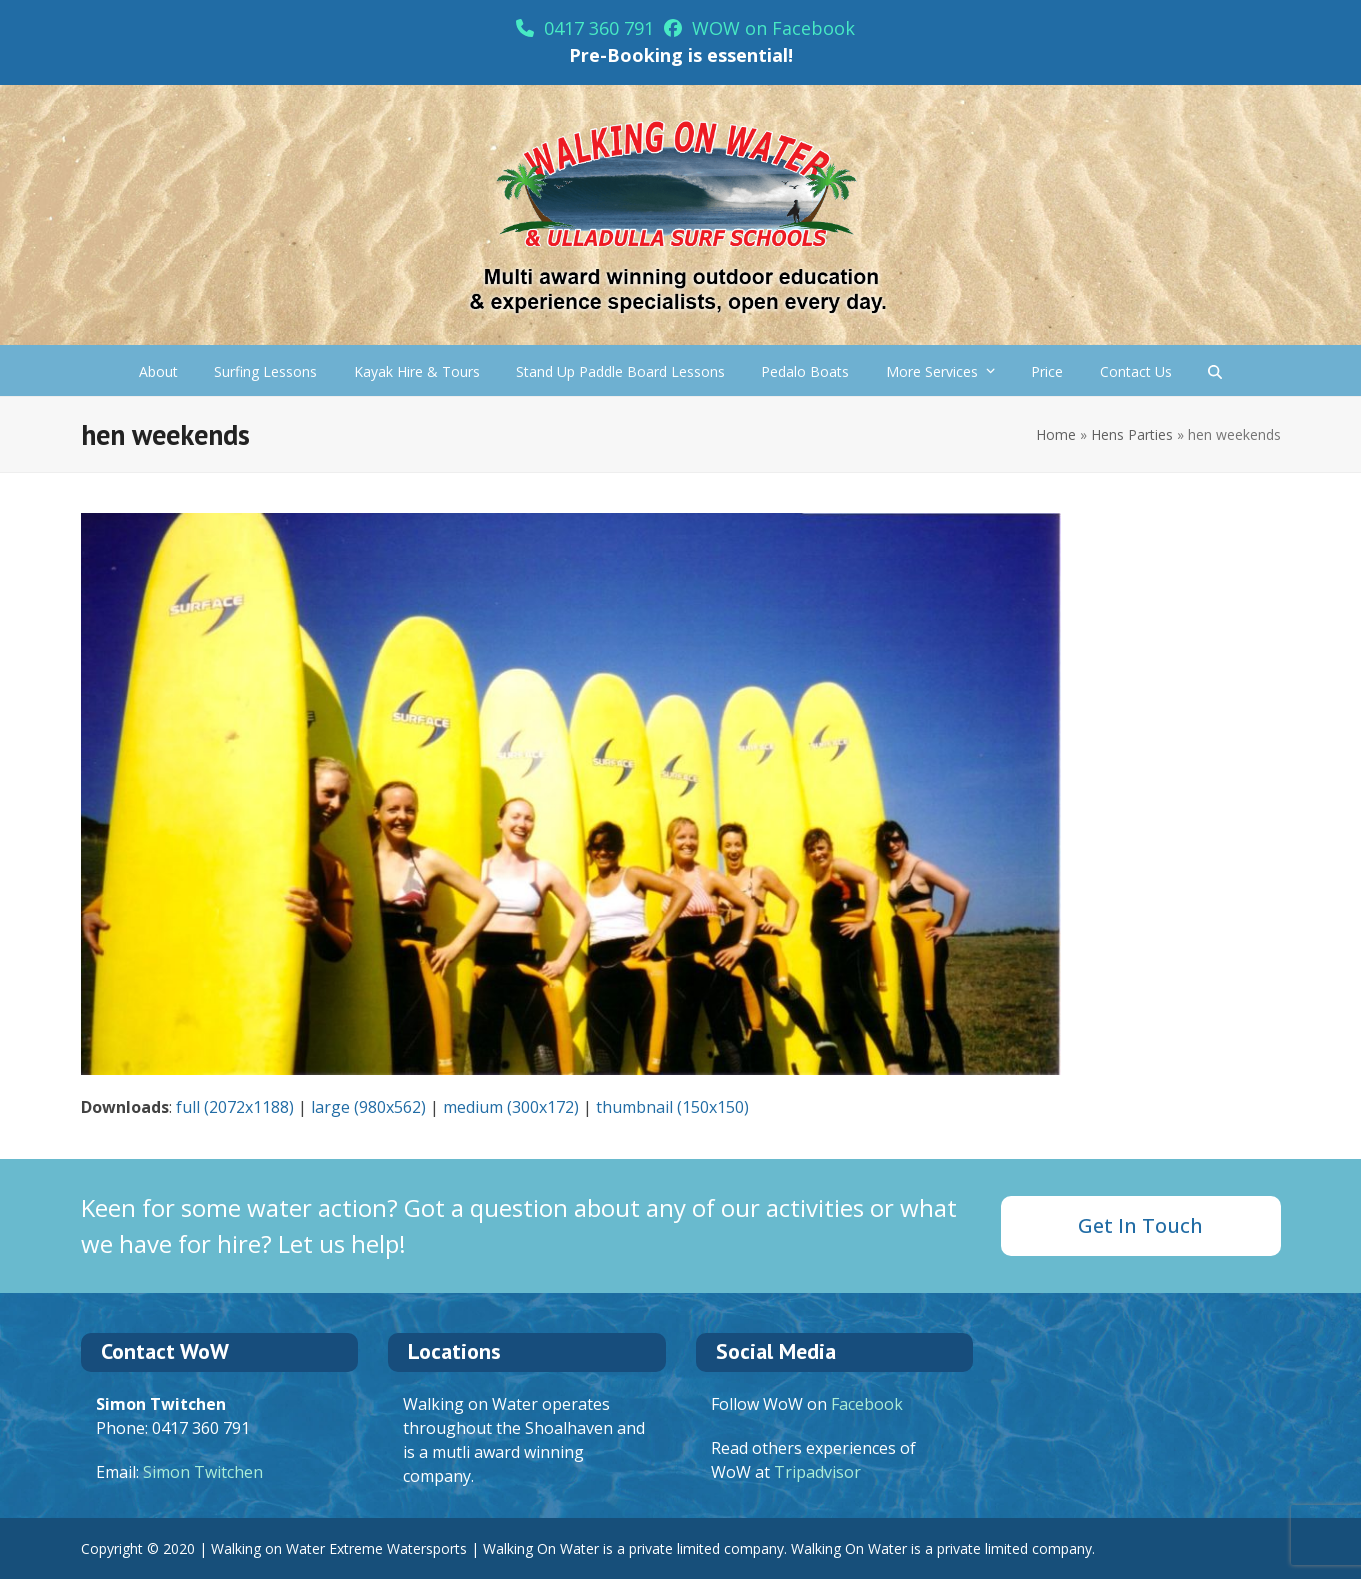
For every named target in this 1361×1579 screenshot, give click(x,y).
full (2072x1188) (235, 1107)
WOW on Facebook (759, 28)
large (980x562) (368, 1107)
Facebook (867, 1404)
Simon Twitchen (203, 1472)
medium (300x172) (511, 1107)
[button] (1215, 371)
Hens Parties (1132, 434)
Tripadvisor (817, 1472)
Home (1056, 434)
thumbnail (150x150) (672, 1107)
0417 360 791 (585, 28)
